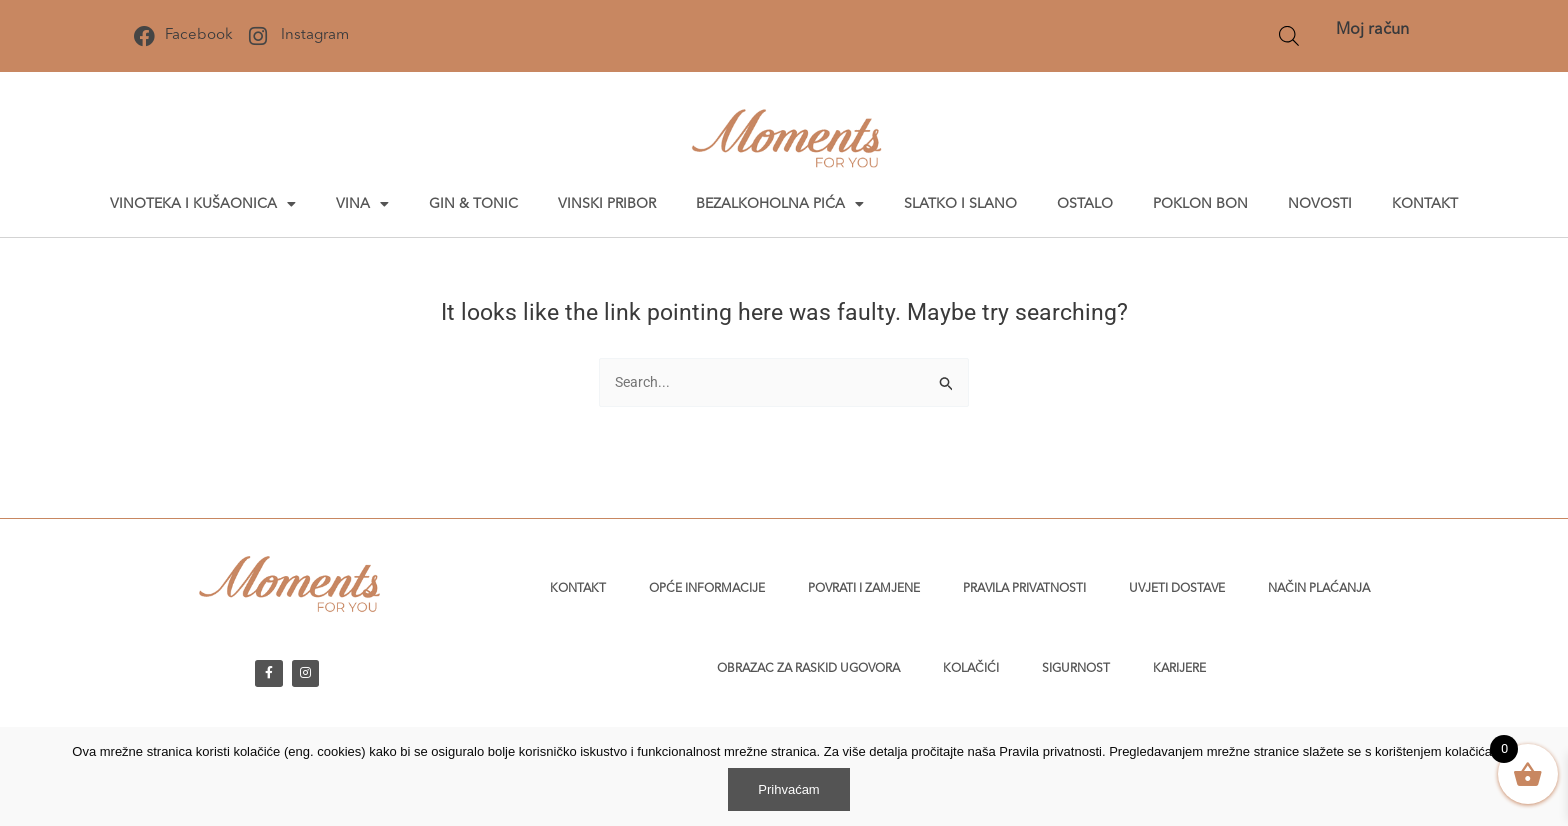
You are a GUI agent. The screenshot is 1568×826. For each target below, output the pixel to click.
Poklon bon (1200, 204)
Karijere (1179, 669)
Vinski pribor (607, 204)
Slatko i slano (960, 204)
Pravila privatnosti (1024, 589)
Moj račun (1372, 30)
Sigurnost (1076, 669)
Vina (362, 204)
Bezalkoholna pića (780, 204)
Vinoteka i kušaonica (203, 204)
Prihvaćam (788, 789)
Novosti (1320, 204)
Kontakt (1425, 204)
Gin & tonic (473, 204)
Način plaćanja (1319, 589)
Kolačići (971, 669)
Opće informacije (707, 589)
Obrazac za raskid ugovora (808, 669)
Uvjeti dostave (1177, 589)
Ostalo (1085, 204)
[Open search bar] (1289, 36)
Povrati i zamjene (864, 589)
